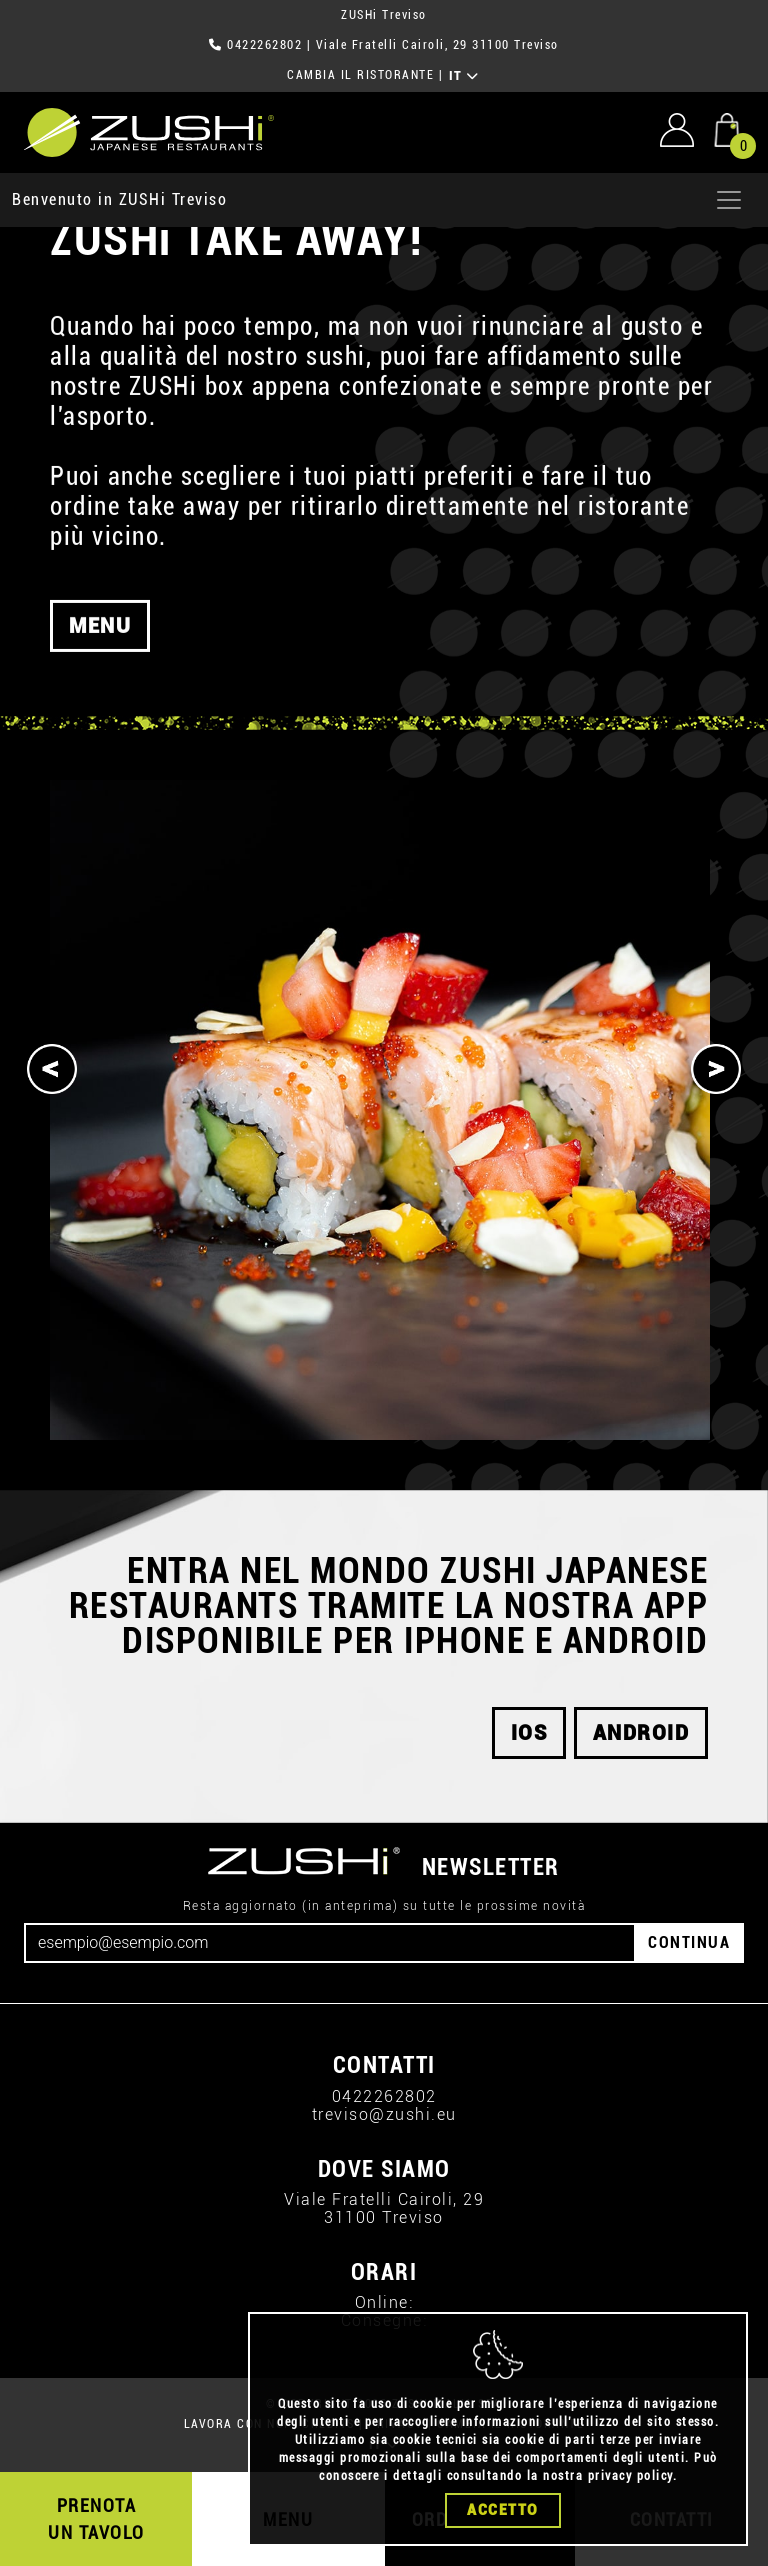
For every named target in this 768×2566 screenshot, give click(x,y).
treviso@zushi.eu (384, 2114)
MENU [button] (100, 650)
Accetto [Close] (503, 2510)
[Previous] (52, 1069)
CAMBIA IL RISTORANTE (360, 75)
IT (464, 76)
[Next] (716, 1069)
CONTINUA (689, 1942)
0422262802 (264, 45)
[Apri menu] (729, 200)
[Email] (330, 1943)
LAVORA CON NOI (236, 2424)
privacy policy (630, 2476)
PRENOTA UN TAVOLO (96, 2519)
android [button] (641, 1733)
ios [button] (529, 1733)
